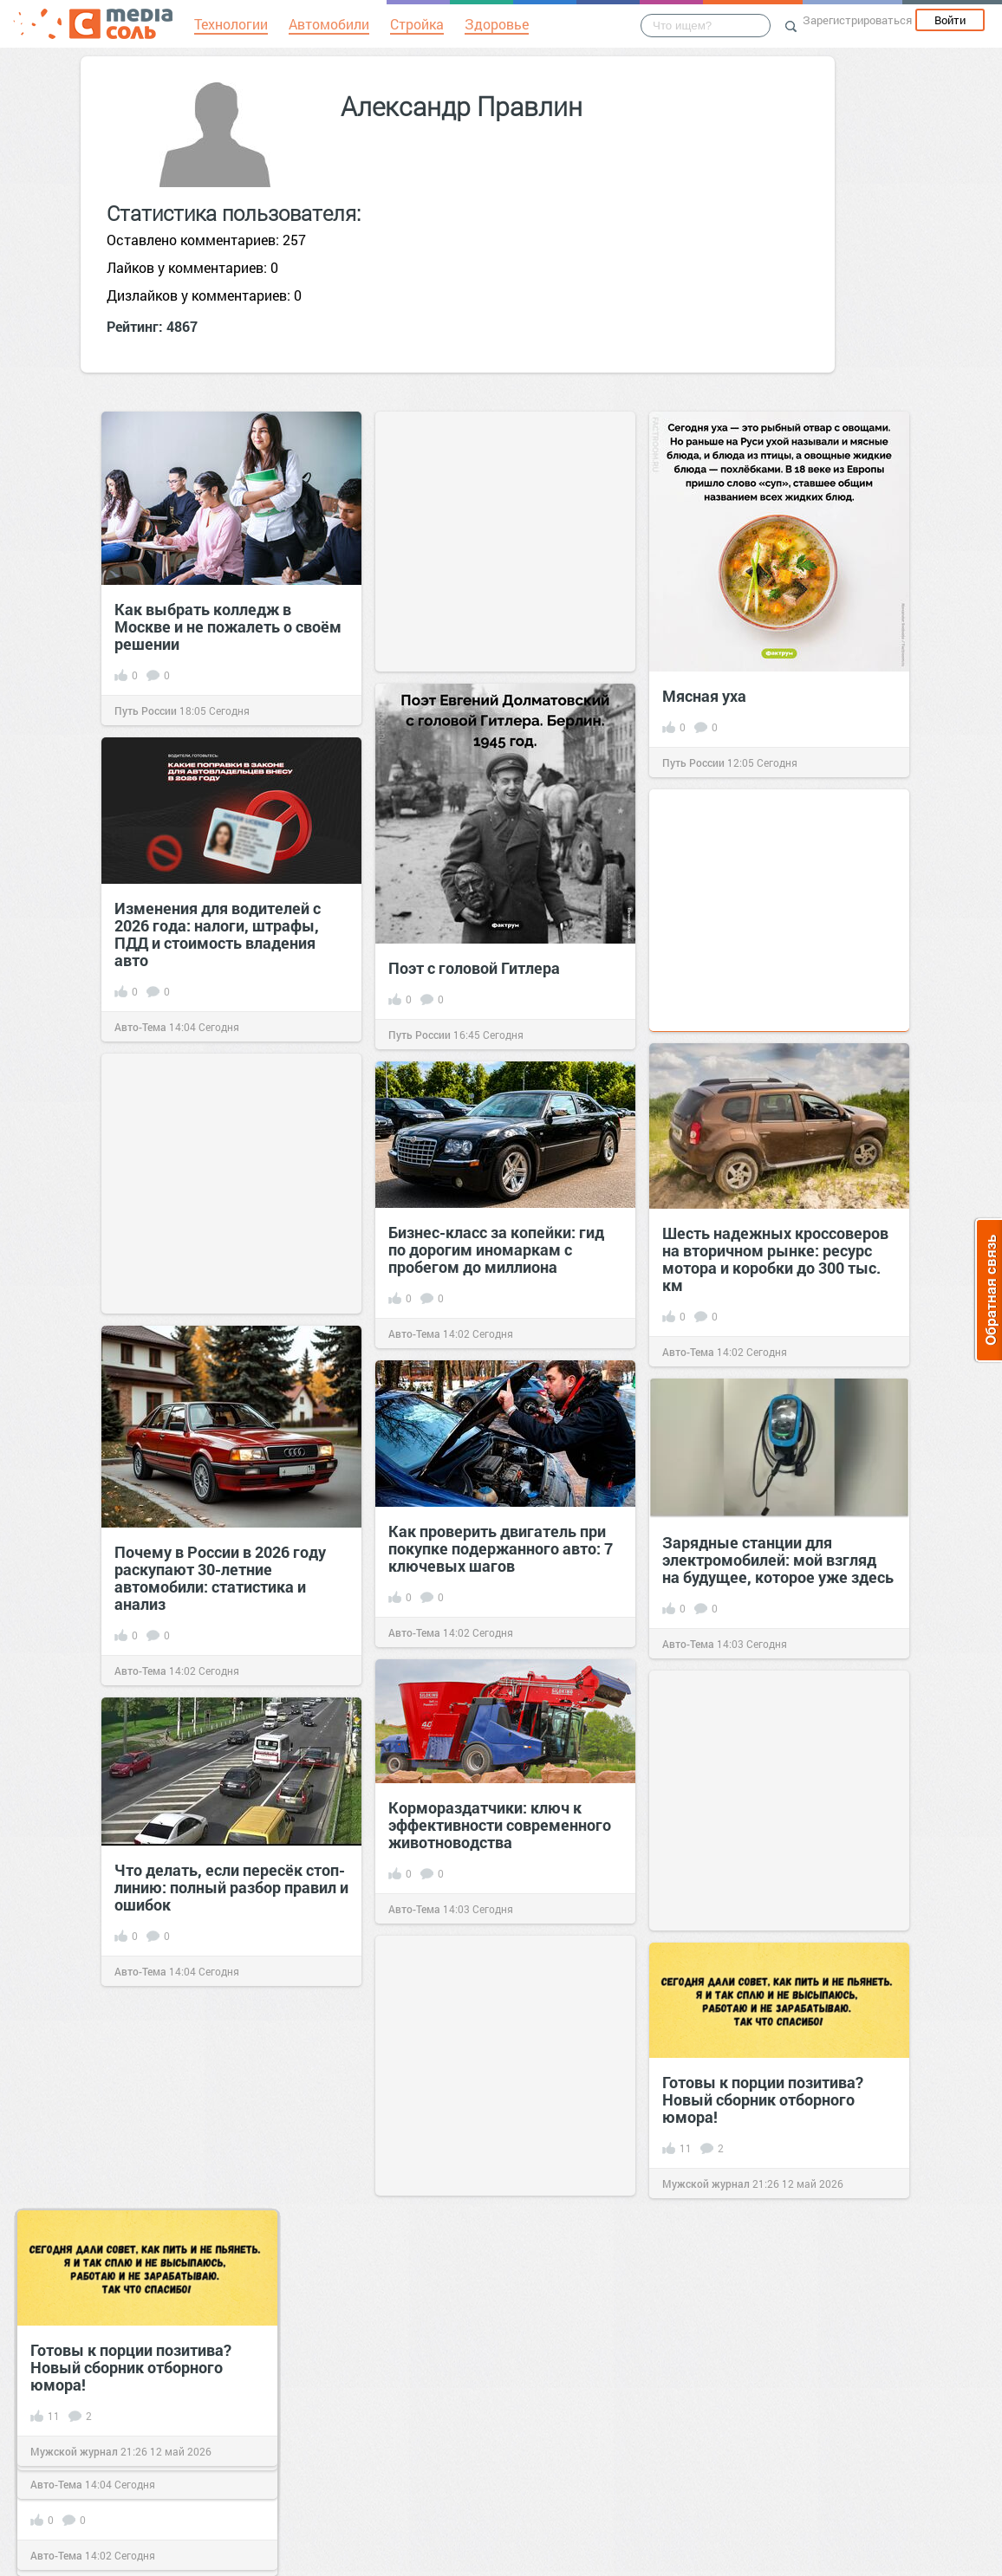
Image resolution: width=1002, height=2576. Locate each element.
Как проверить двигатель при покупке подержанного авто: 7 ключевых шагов (500, 1548)
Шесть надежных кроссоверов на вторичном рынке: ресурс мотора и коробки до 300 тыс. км (775, 1259)
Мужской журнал (706, 2183)
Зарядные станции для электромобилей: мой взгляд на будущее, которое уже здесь (778, 1560)
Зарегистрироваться (857, 20)
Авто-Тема (140, 1027)
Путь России (145, 710)
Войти (950, 20)
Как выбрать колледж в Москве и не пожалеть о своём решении (228, 626)
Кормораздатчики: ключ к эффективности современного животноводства (499, 1825)
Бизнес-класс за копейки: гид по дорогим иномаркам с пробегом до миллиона (496, 1249)
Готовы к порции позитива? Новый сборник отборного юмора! (762, 2099)
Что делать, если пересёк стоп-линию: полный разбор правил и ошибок (231, 1887)
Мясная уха (704, 695)
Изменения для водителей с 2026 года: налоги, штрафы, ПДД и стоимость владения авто (217, 934)
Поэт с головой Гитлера (474, 968)
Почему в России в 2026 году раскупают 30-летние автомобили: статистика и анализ (220, 1577)
